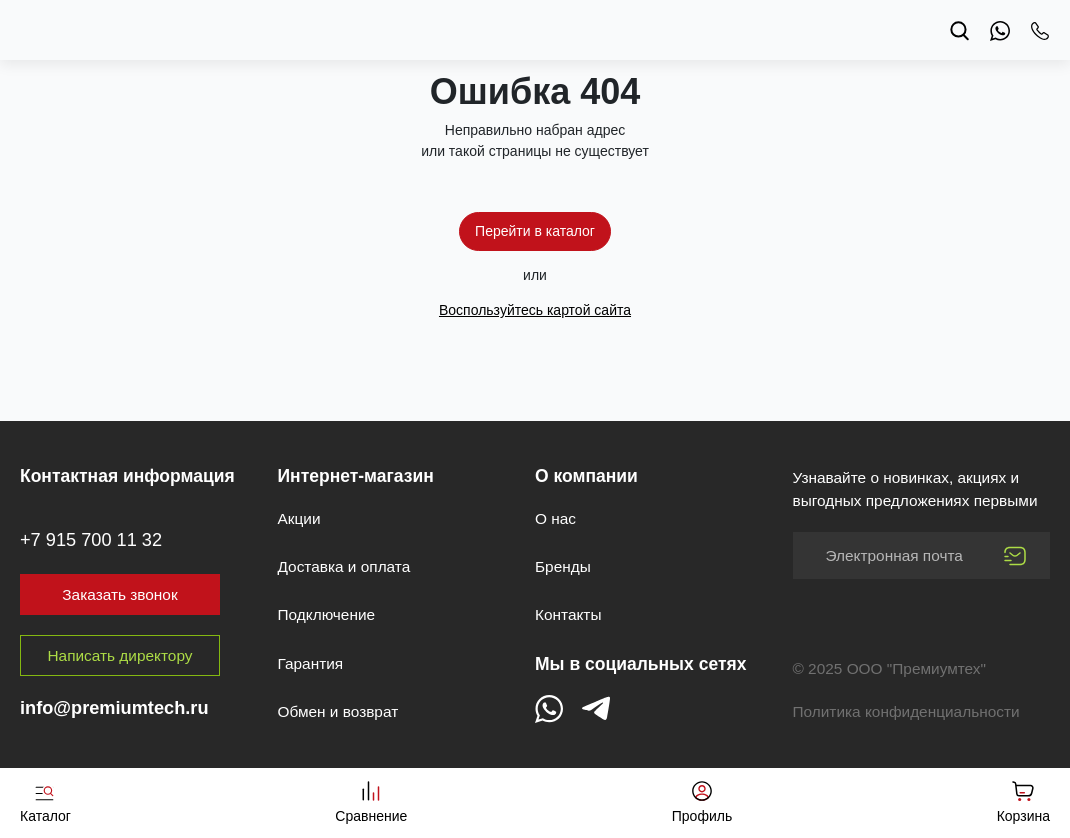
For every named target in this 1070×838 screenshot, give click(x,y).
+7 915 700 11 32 (91, 540)
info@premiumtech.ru (114, 708)
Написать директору (120, 655)
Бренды (563, 566)
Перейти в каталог (535, 231)
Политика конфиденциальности (906, 711)
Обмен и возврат (338, 711)
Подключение (327, 614)
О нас (555, 518)
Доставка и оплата (344, 566)
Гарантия (311, 663)
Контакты (568, 614)
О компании (586, 476)
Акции (299, 518)
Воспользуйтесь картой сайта (535, 310)
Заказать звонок (119, 594)
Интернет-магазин (356, 476)
